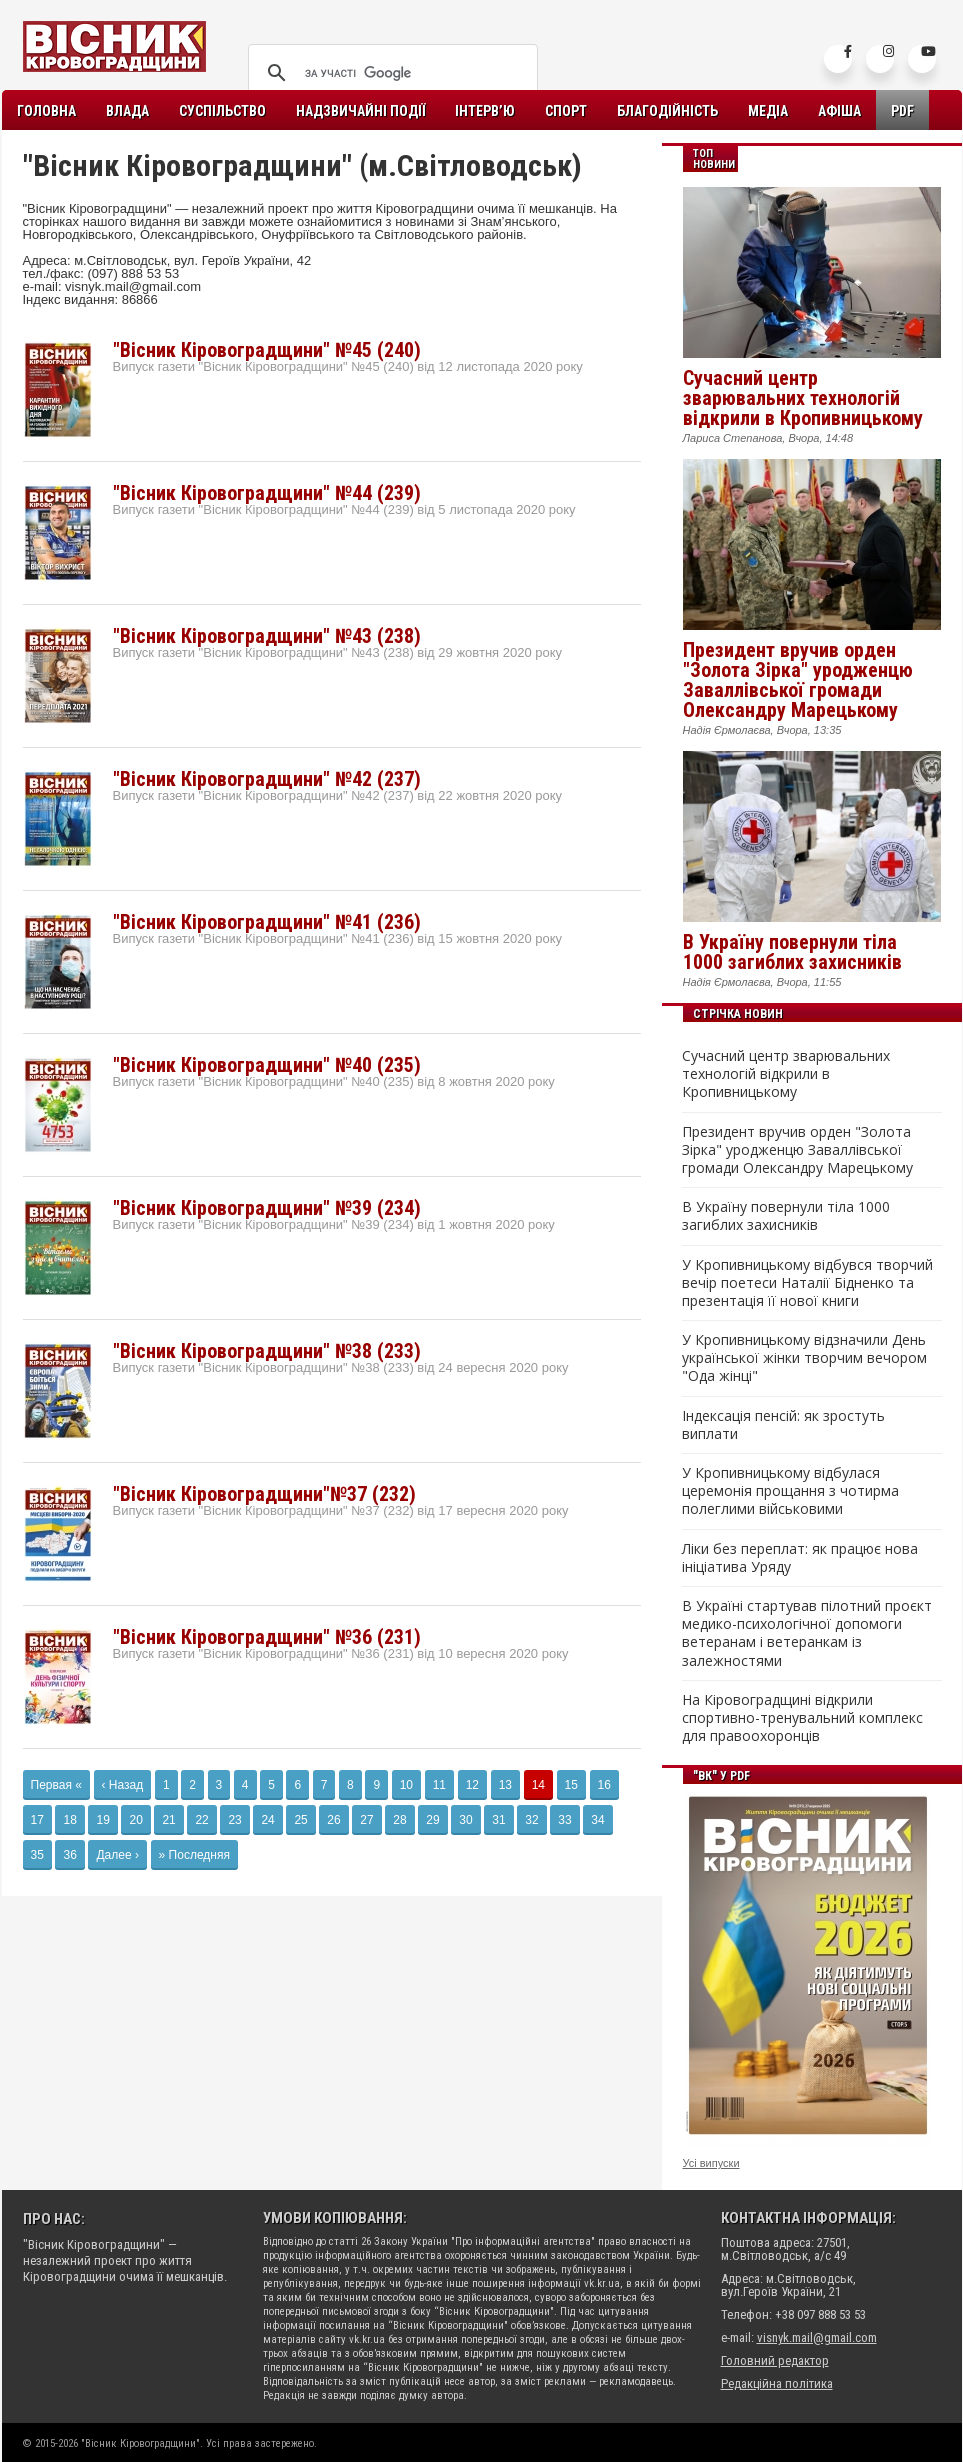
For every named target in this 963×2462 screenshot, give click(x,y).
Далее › (117, 1855)
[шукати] (390, 73)
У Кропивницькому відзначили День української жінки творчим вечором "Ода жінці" (804, 1358)
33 (564, 1820)
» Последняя (194, 1855)
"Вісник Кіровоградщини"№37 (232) (264, 1494)
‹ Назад (123, 1785)
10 (406, 1785)
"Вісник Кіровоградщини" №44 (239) (267, 493)
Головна (46, 111)
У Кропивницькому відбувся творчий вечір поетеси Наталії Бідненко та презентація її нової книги (807, 1283)
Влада (127, 111)
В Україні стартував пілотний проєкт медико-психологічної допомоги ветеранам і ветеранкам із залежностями (807, 1633)
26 (333, 1820)
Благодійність (667, 111)
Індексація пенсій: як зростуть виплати (783, 1425)
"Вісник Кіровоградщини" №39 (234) (267, 1208)
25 (300, 1820)
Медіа (768, 111)
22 (201, 1820)
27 (366, 1820)
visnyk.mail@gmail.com (817, 2337)
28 (399, 1820)
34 (597, 1820)
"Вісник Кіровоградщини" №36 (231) (267, 1637)
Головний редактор (775, 2360)
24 (267, 1820)
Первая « (56, 1785)
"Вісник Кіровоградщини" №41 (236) (267, 922)
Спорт (566, 111)
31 (498, 1820)
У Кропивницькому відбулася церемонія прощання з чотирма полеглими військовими (790, 1491)
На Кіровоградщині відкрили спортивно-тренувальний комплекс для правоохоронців (802, 1718)
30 (465, 1820)
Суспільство (222, 111)
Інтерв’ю (485, 111)
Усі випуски (711, 2163)
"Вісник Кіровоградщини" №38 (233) (267, 1351)
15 (571, 1785)
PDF (902, 111)
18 (69, 1820)
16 (604, 1785)
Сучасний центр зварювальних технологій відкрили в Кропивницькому (803, 398)
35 (37, 1855)
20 (135, 1820)
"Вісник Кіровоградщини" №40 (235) (267, 1065)
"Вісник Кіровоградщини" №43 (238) (267, 636)
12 (472, 1785)
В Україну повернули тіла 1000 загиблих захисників (792, 952)
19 (102, 1820)
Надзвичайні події (360, 111)
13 (505, 1785)
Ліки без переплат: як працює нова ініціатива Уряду (800, 1558)
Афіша (839, 111)
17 (37, 1820)
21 (168, 1820)
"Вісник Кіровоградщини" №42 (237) (267, 779)
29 (432, 1820)
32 (531, 1820)
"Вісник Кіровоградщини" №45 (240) (267, 350)
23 (234, 1820)
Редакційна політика (777, 2383)
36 (69, 1855)
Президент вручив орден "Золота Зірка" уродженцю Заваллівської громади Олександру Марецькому (798, 680)
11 (439, 1785)
